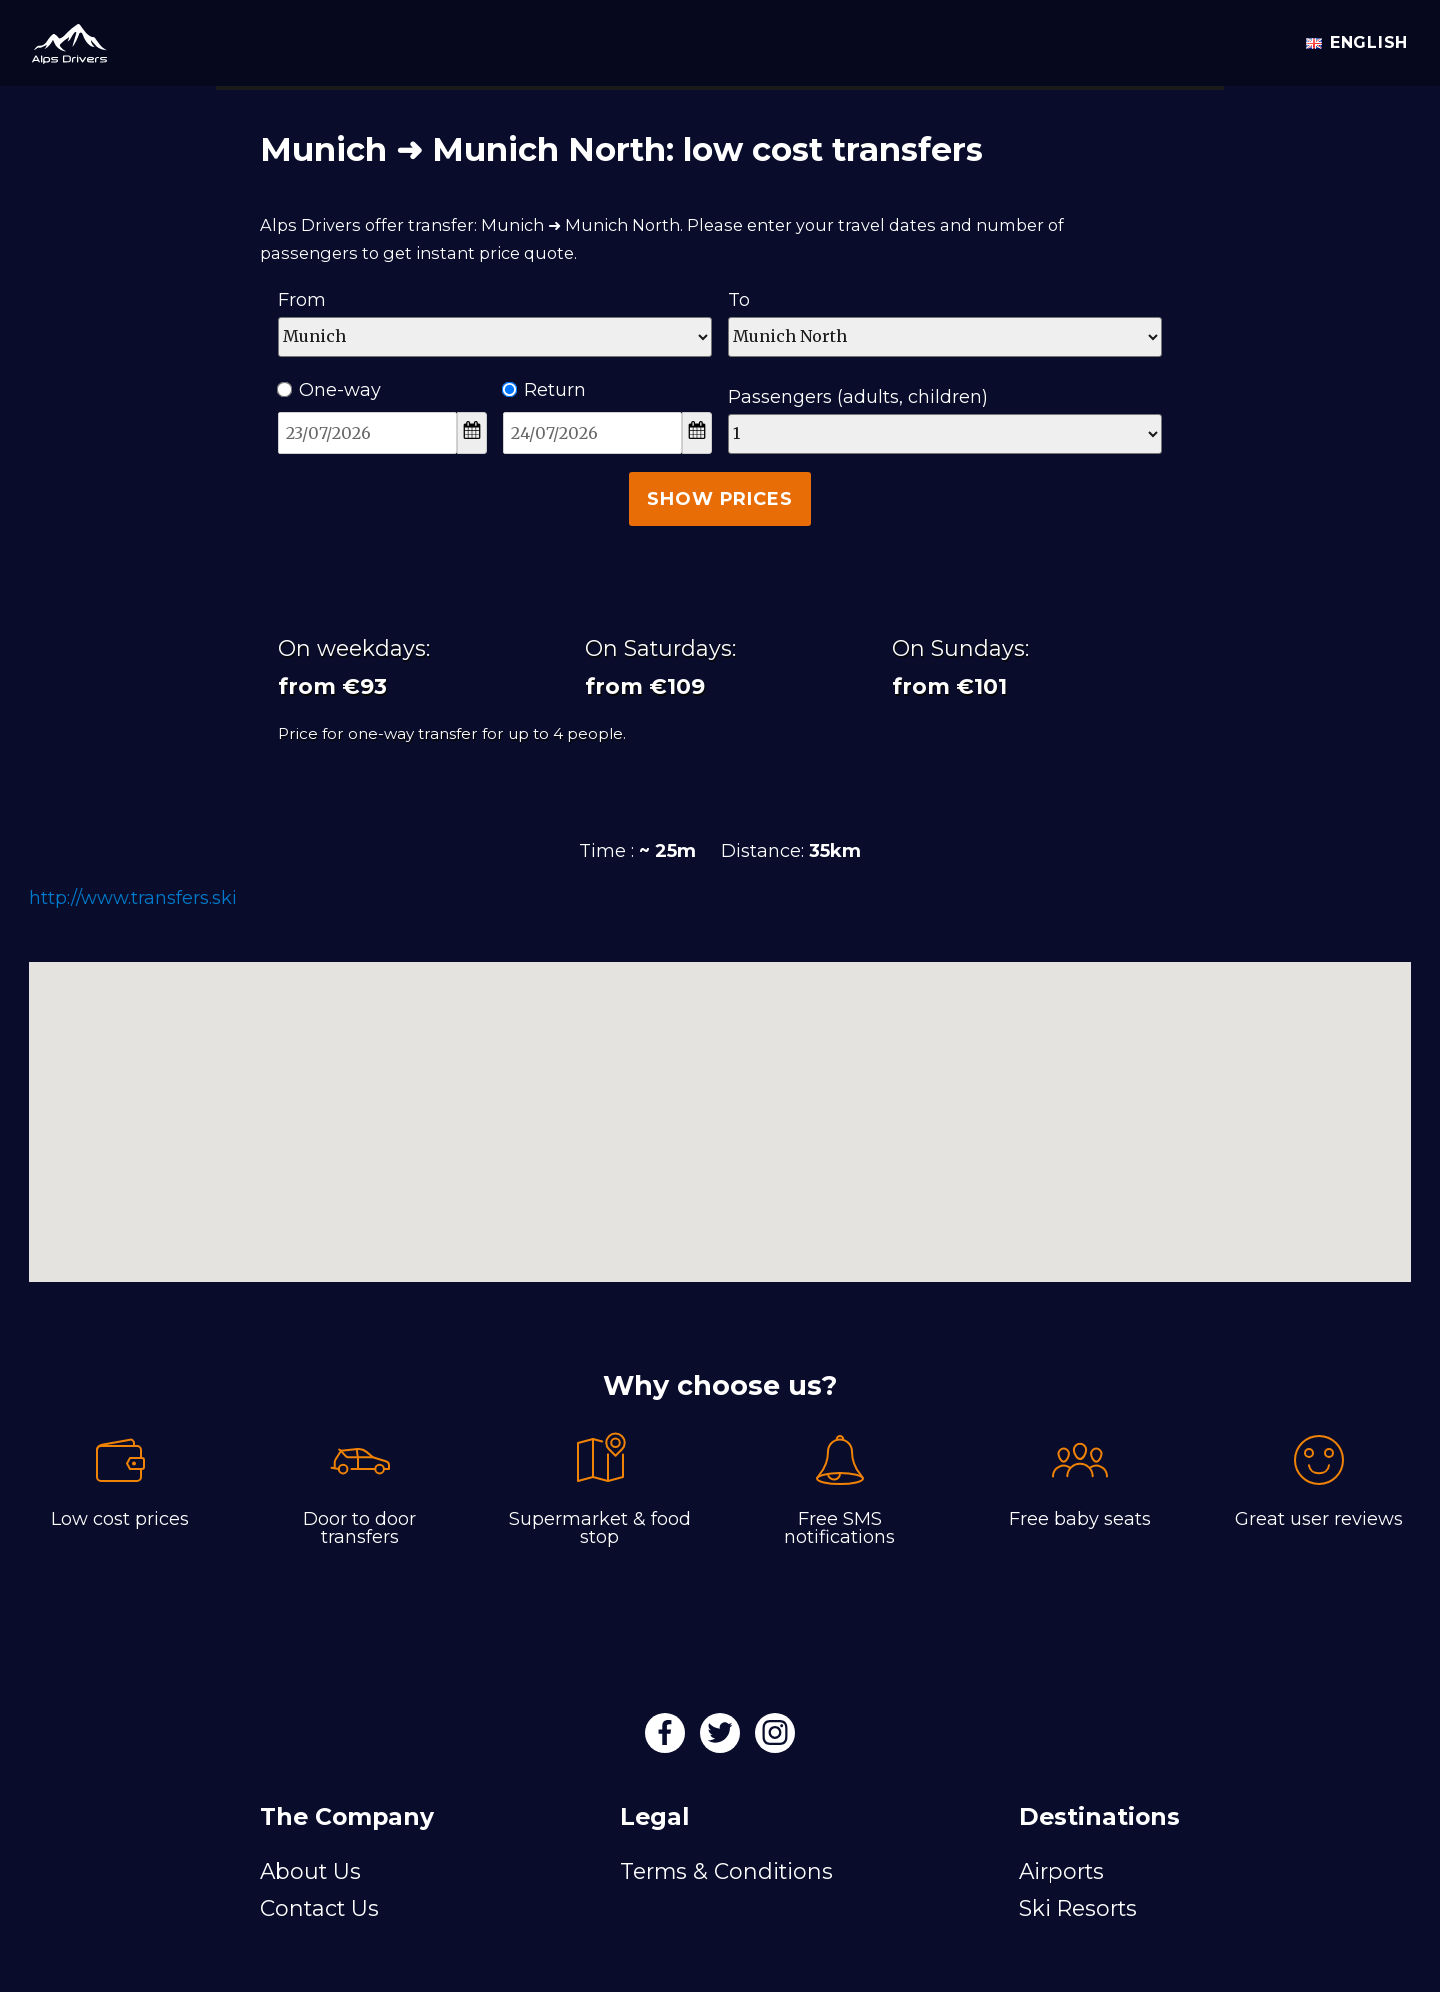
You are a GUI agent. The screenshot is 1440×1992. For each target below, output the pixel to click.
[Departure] (495, 337)
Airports (1061, 1871)
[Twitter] (722, 1739)
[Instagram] (775, 1739)
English (1357, 42)
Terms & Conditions (726, 1871)
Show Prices (719, 499)
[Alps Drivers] (61, 40)
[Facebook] (667, 1739)
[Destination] (945, 337)
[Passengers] (945, 434)
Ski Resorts (1078, 1908)
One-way (329, 390)
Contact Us (319, 1908)
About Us (310, 1871)
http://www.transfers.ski (133, 898)
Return (544, 390)
